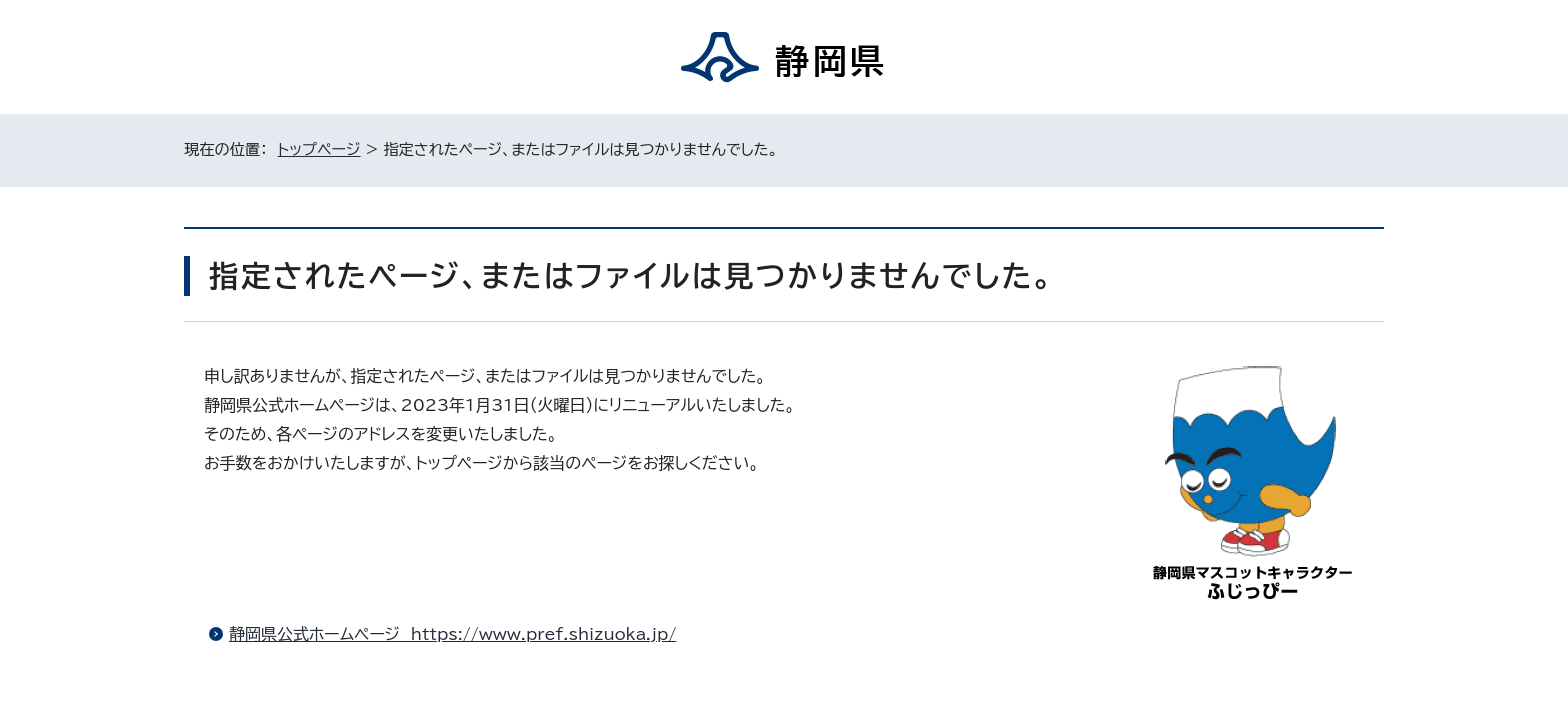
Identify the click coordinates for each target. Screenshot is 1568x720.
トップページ (319, 149)
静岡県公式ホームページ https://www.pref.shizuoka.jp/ (452, 634)
